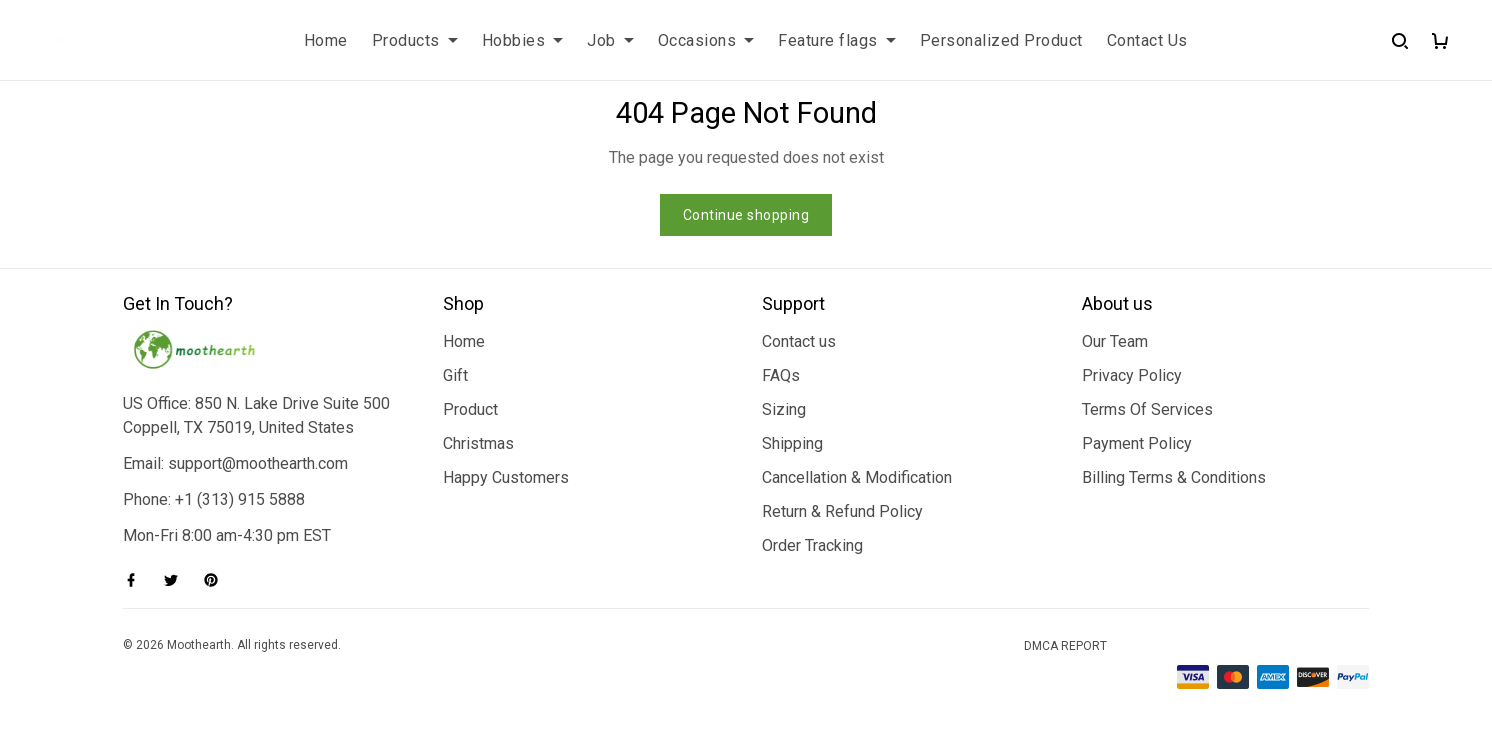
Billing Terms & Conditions (1174, 477)
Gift (455, 375)
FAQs (781, 375)
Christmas (478, 443)
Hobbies (523, 40)
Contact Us (1147, 40)
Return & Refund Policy (842, 511)
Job (610, 40)
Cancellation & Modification (857, 477)
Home (326, 40)
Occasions (706, 40)
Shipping (792, 443)
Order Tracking (812, 545)
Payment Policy (1137, 443)
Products (415, 40)
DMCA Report (1065, 646)
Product (470, 409)
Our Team (1115, 341)
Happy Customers (506, 477)
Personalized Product (1001, 40)
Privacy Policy (1132, 375)
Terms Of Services (1147, 409)
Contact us (799, 341)
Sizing (784, 409)
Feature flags (837, 40)
